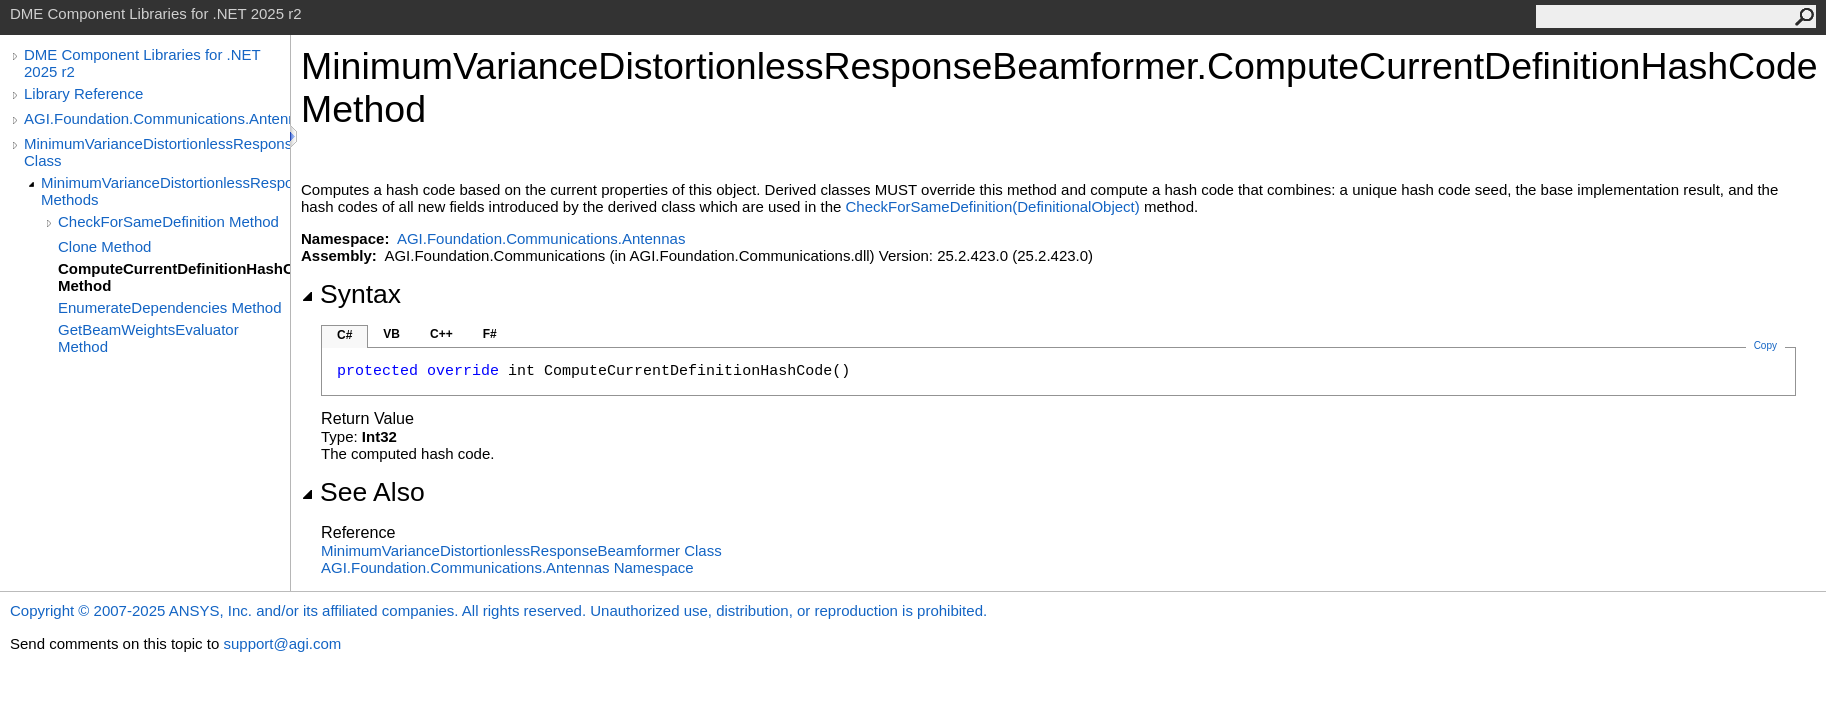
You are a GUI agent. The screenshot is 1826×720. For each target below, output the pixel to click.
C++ (441, 334)
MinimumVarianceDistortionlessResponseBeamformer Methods (165, 191)
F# (490, 334)
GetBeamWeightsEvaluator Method (148, 338)
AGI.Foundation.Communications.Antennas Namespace (507, 567)
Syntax (351, 294)
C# (344, 335)
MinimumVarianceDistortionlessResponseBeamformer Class (157, 152)
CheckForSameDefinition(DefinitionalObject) (992, 206)
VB (391, 334)
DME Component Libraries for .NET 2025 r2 (142, 63)
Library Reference (83, 93)
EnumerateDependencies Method (169, 307)
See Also (363, 492)
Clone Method (104, 246)
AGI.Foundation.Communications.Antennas (157, 118)
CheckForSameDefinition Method (168, 221)
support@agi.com (282, 643)
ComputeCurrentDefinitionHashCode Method (174, 277)
